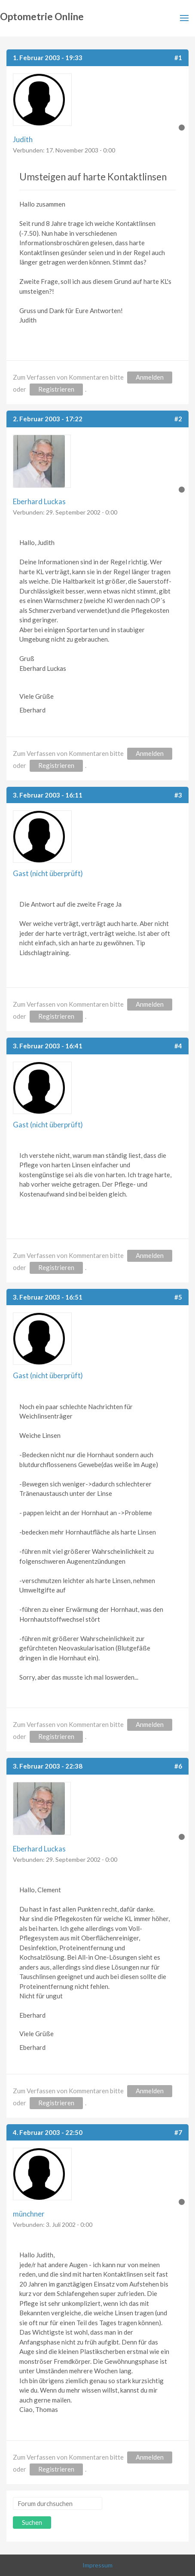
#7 (178, 2132)
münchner (29, 2213)
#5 (178, 1297)
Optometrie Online (42, 16)
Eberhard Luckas (39, 501)
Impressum (97, 2565)
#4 (178, 1046)
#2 (178, 419)
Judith (23, 139)
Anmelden (150, 377)
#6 (178, 1766)
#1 (178, 57)
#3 (178, 795)
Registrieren (56, 389)
